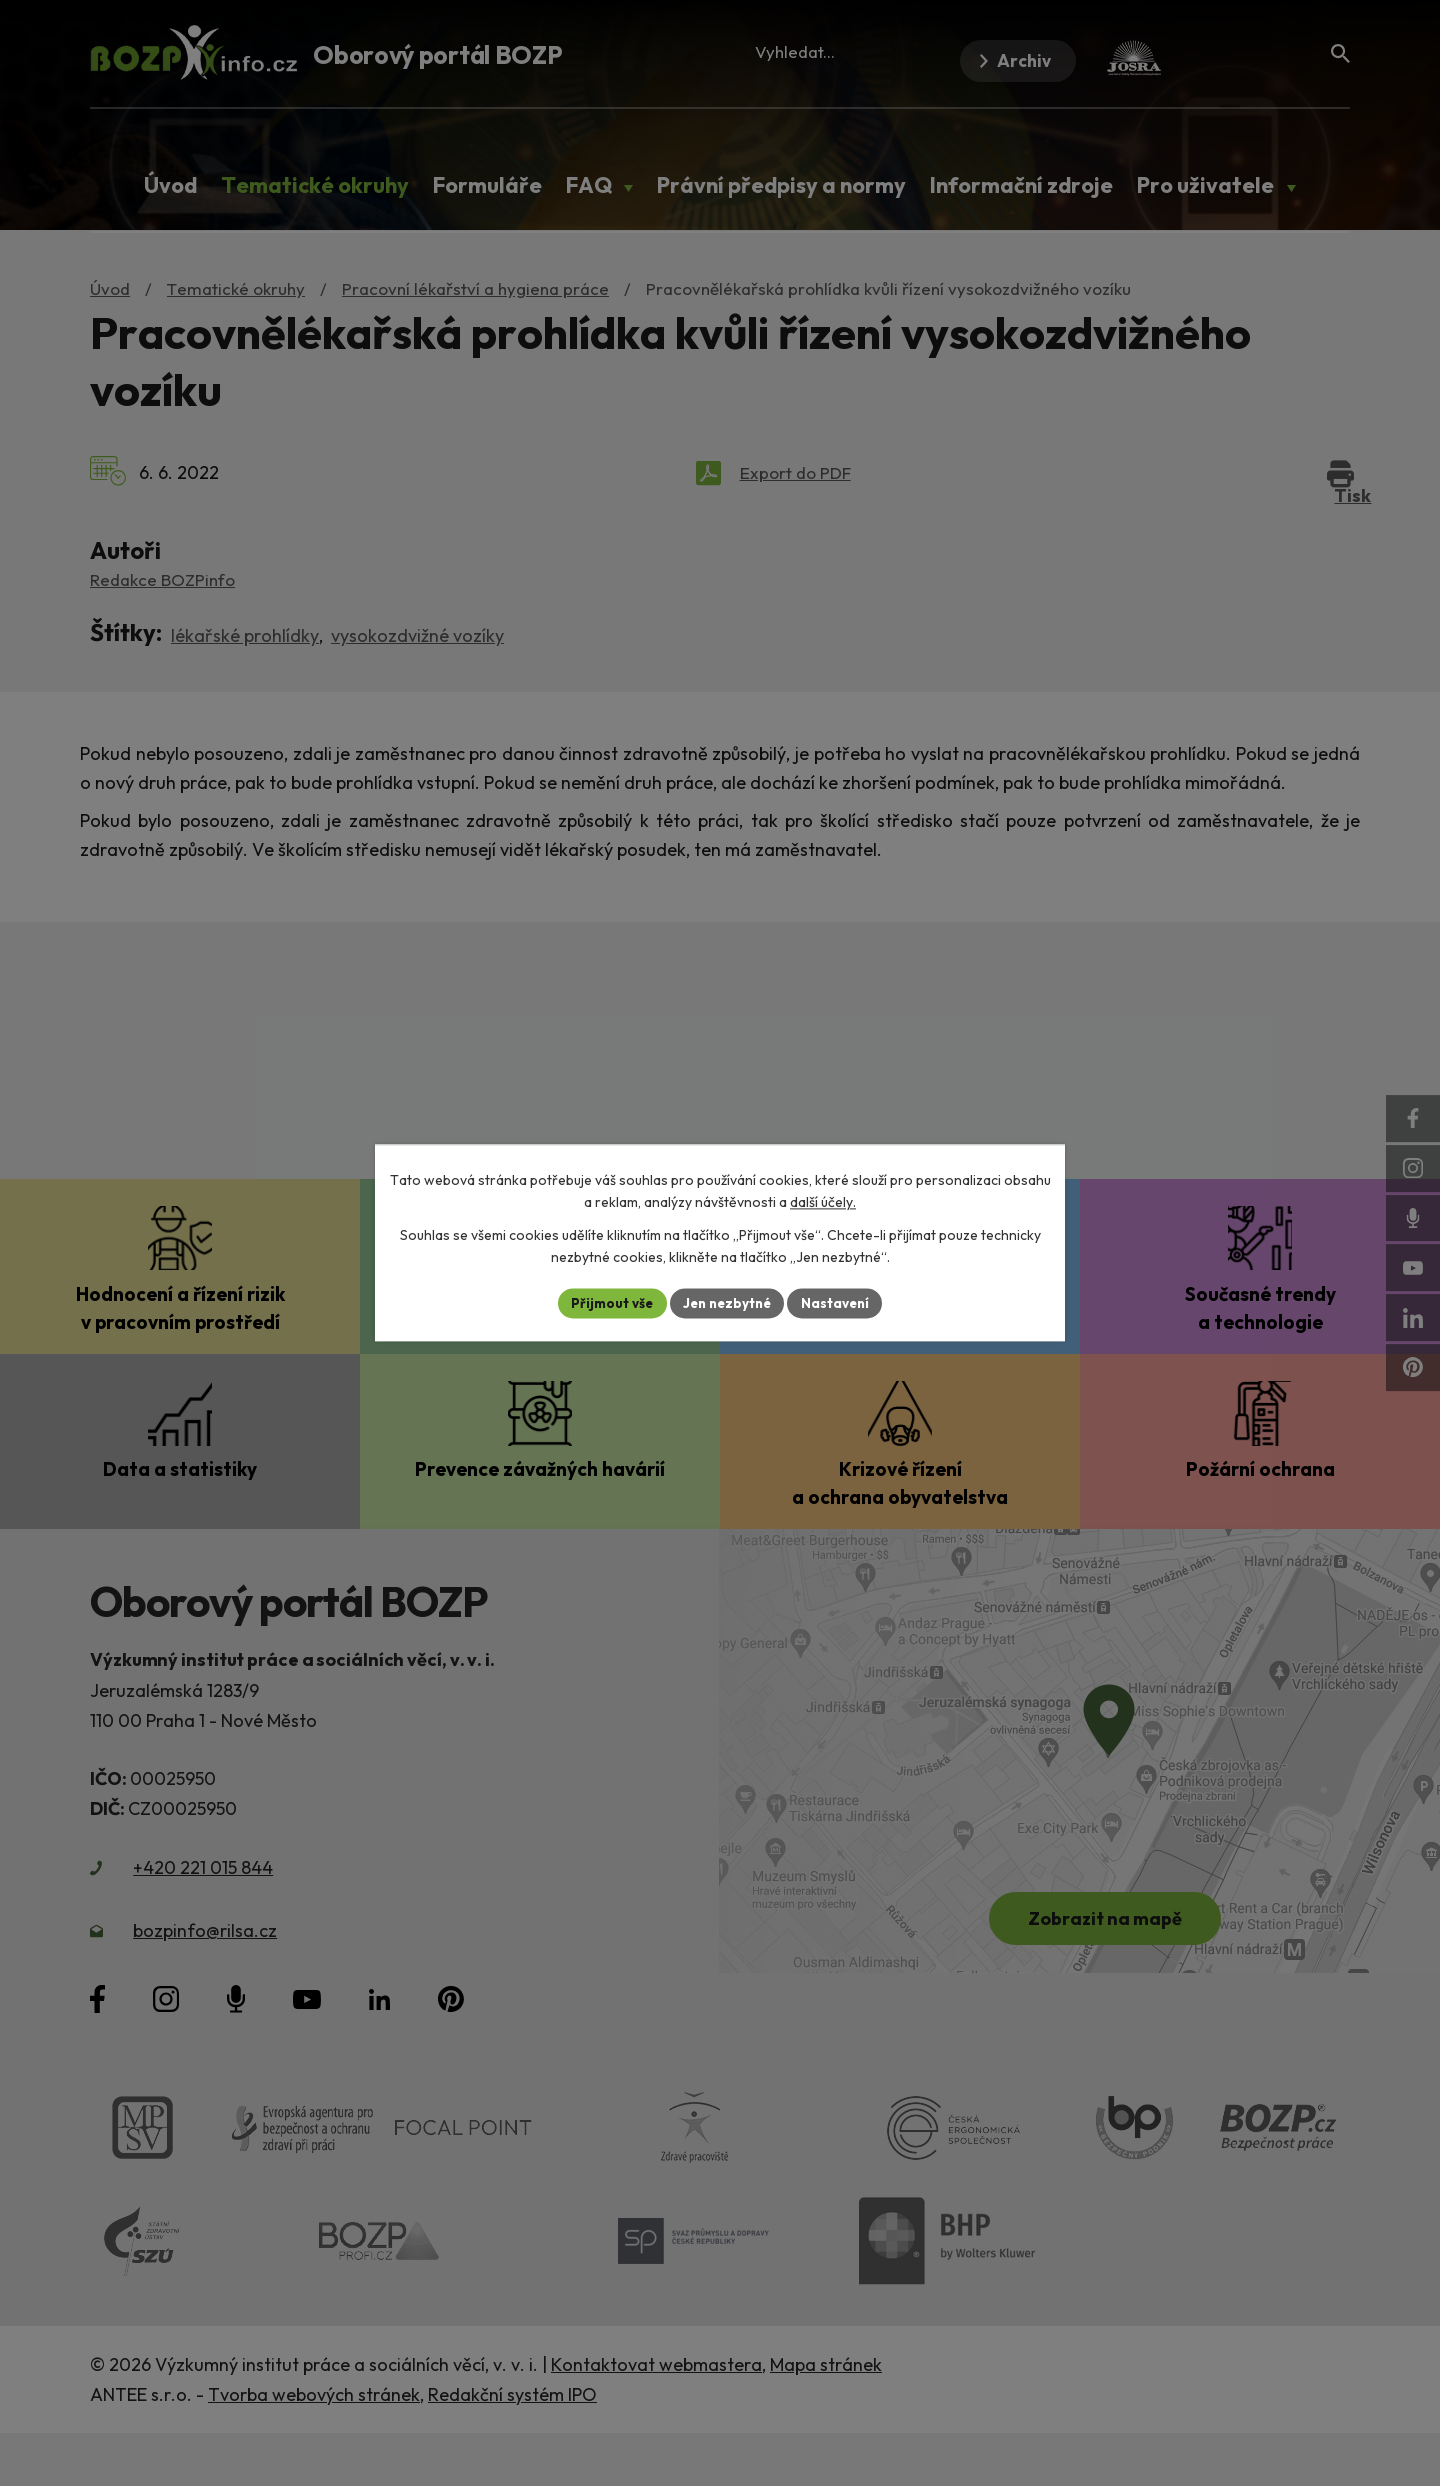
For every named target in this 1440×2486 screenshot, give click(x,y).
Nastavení (840, 1303)
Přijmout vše (606, 1303)
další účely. (823, 1202)
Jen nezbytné (727, 1303)
